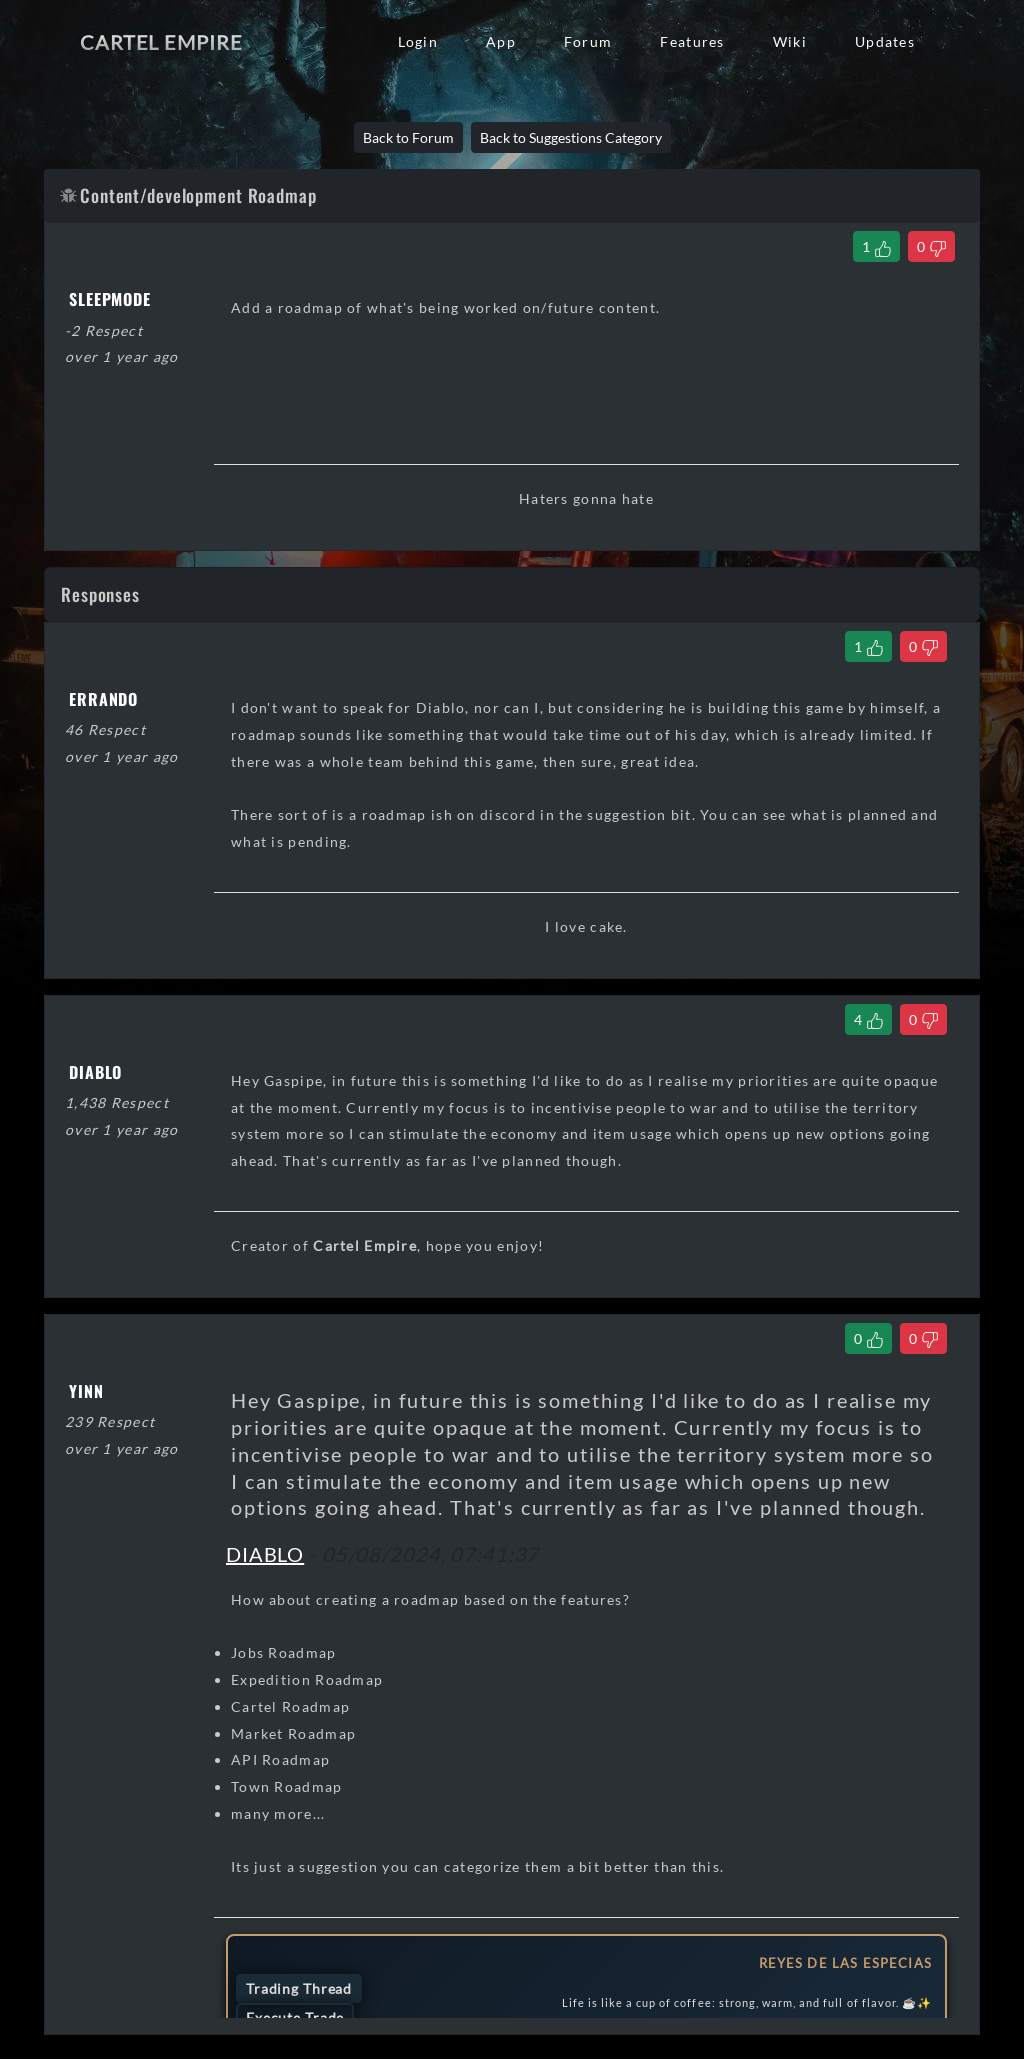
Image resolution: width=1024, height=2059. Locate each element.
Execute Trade (295, 2017)
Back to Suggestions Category (571, 137)
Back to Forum (408, 137)
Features (692, 41)
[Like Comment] (868, 646)
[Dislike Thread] (931, 246)
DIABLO (265, 1554)
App (501, 41)
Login (418, 41)
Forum (588, 41)
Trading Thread (299, 1988)
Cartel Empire (161, 42)
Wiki (790, 41)
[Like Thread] (876, 246)
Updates (885, 41)
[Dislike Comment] (923, 646)
